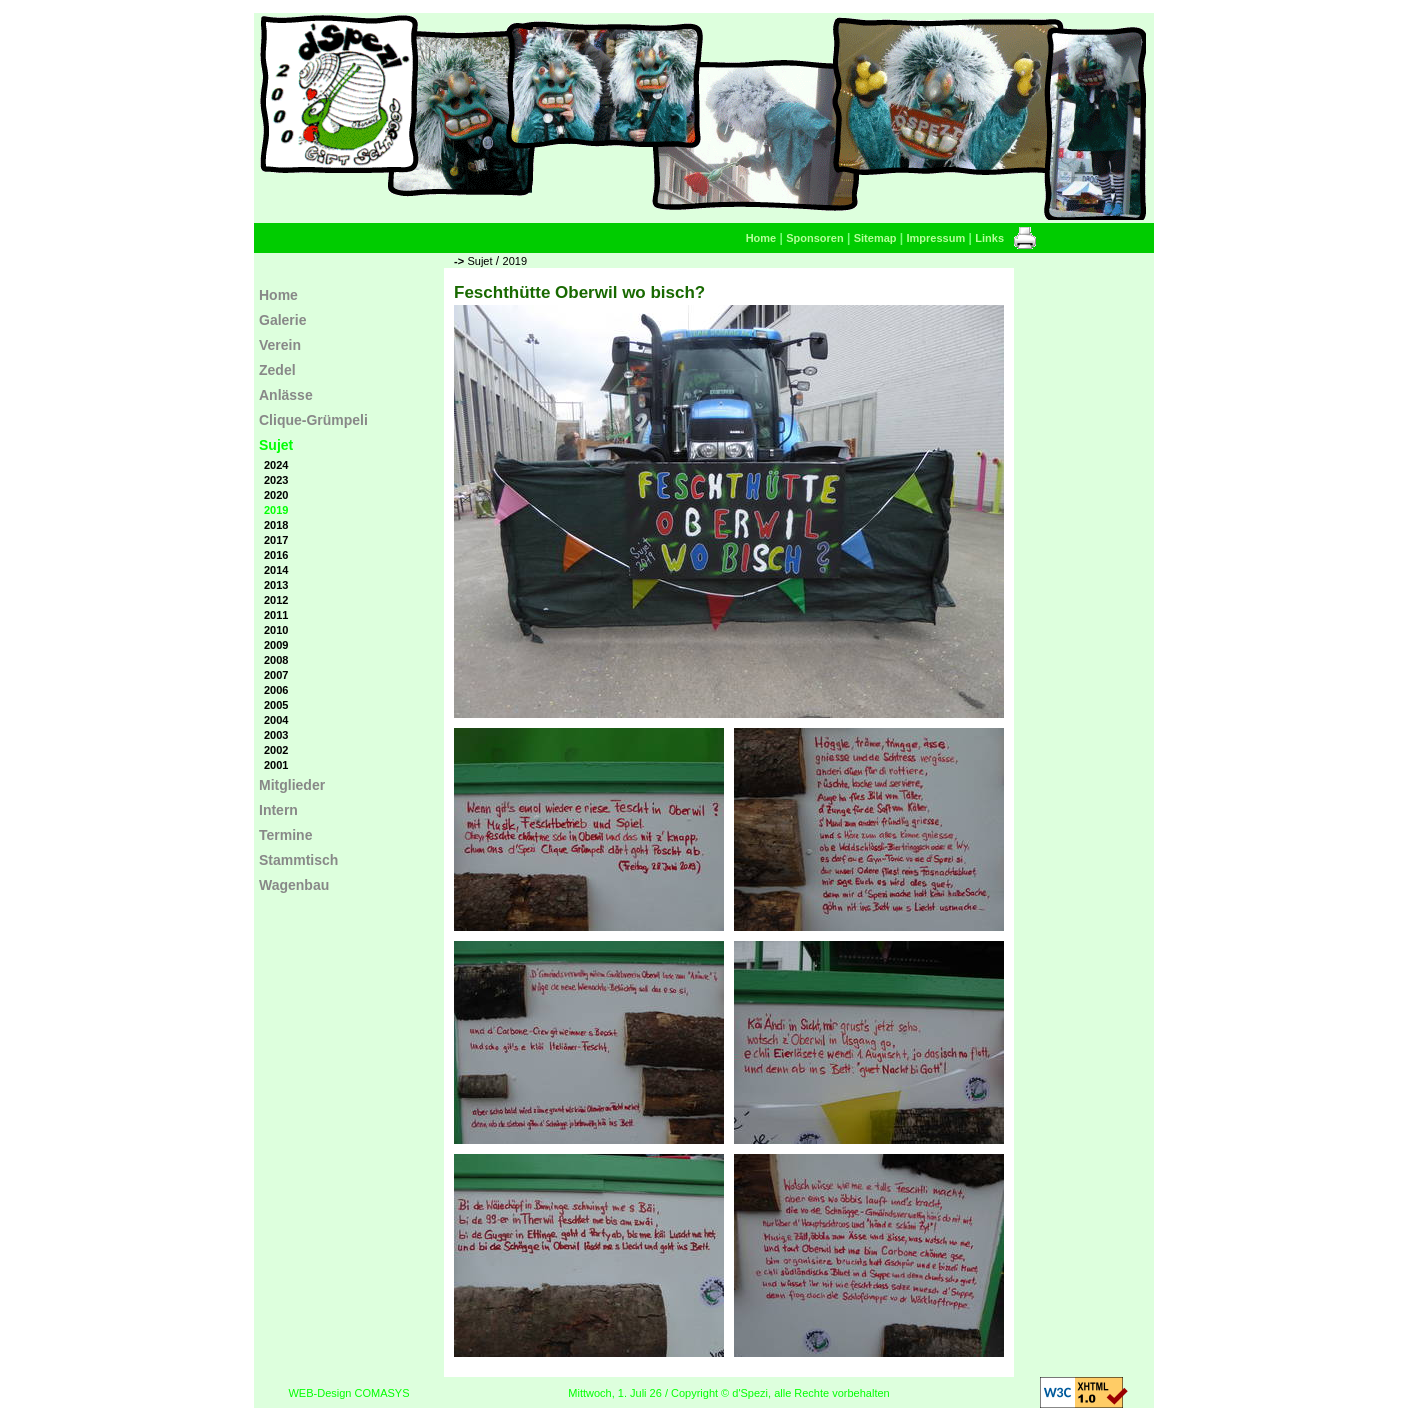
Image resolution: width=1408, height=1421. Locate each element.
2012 (276, 600)
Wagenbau (294, 885)
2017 (276, 540)
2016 (276, 555)
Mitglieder (292, 785)
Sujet (479, 261)
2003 (276, 735)
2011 (276, 615)
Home (761, 238)
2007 (276, 675)
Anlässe (286, 395)
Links (989, 238)
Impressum (936, 238)
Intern (278, 810)
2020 (276, 495)
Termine (285, 835)
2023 (276, 480)
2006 (276, 690)
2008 (276, 660)
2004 (276, 720)
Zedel (277, 370)
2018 (276, 525)
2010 (276, 630)
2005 (276, 705)
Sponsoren (814, 238)
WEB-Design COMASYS (348, 1393)
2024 (276, 465)
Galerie (282, 320)
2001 (276, 765)
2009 (276, 645)
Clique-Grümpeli (313, 420)
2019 (515, 261)
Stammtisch (298, 860)
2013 (276, 585)
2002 (276, 750)
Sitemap (875, 238)
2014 (276, 570)
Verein (280, 345)
